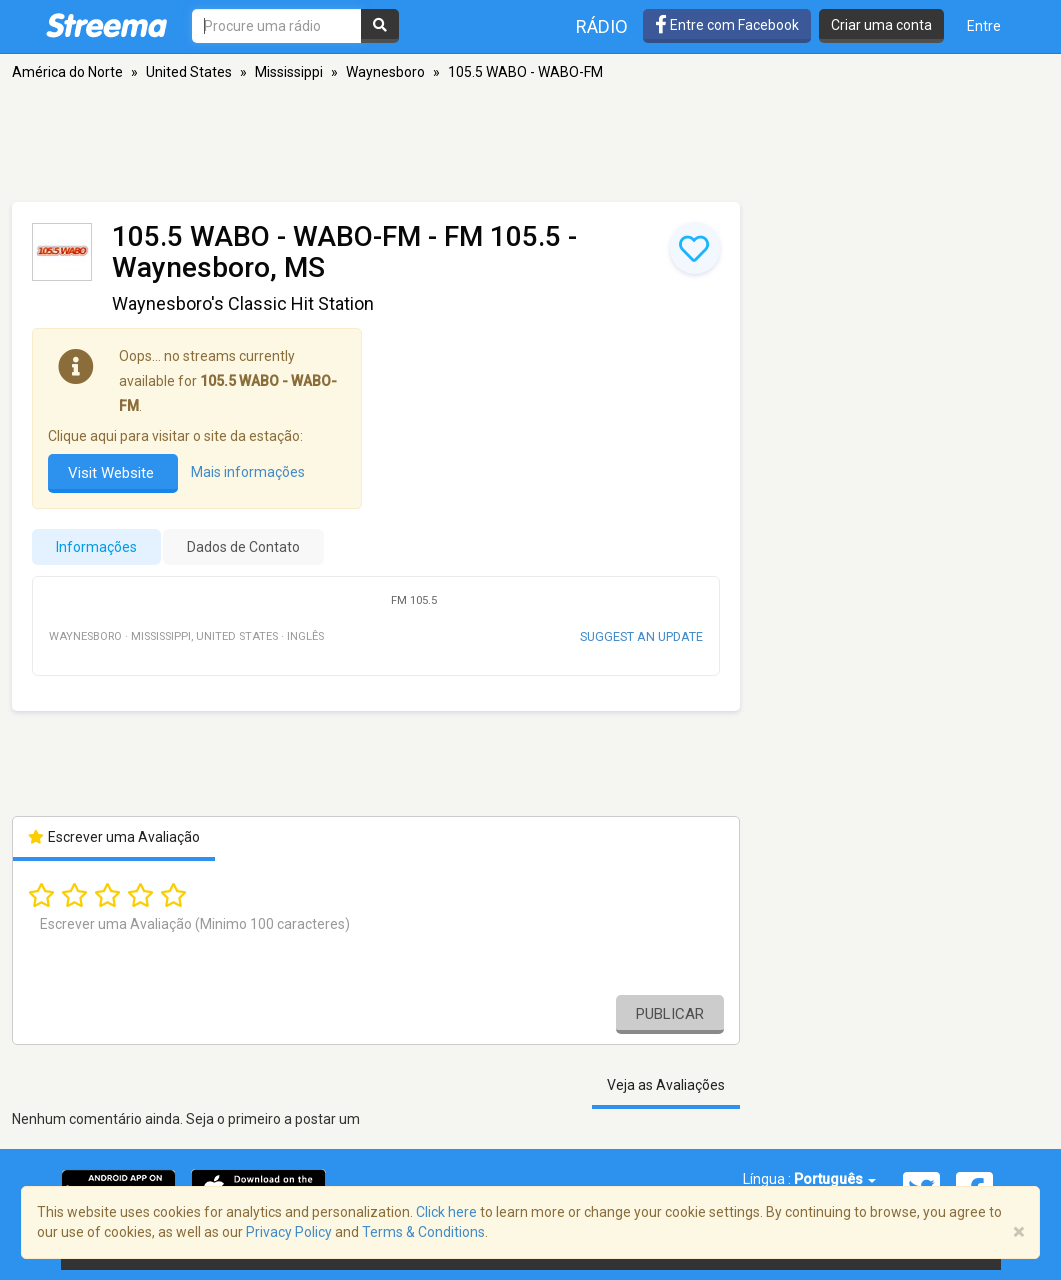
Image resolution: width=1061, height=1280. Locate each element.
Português (835, 1179)
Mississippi (289, 72)
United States (189, 72)
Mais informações (248, 473)
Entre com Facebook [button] (727, 25)
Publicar (670, 1014)
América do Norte (67, 72)
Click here (446, 1212)
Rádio (602, 26)
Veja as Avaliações (666, 1085)
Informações (96, 547)
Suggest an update (641, 636)
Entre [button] (984, 26)
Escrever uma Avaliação (114, 837)
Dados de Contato (243, 547)
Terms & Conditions (423, 1232)
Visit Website (113, 473)
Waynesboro (385, 72)
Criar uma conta (881, 25)
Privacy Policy (289, 1232)
